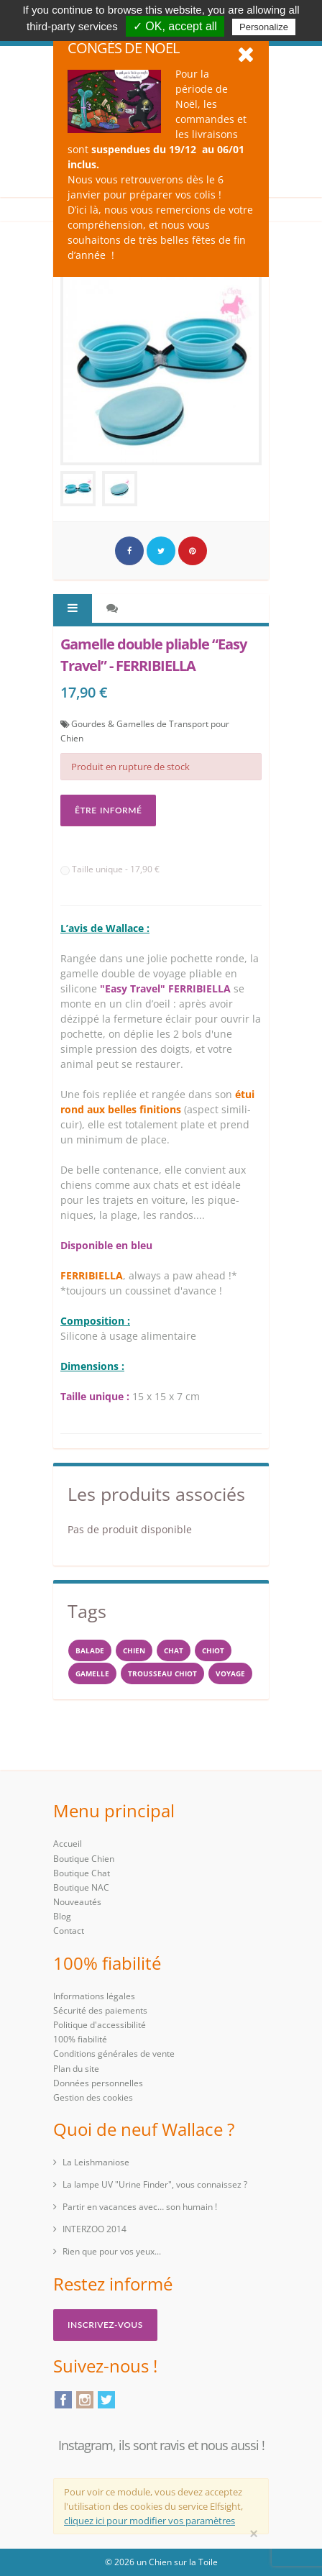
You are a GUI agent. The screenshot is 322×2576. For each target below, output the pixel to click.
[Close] (253, 2533)
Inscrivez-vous (105, 2324)
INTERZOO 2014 (94, 2229)
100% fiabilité (80, 2039)
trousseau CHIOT (162, 1673)
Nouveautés (77, 1902)
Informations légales (94, 1996)
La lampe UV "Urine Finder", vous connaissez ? (155, 2184)
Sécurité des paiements (100, 2010)
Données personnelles (98, 2083)
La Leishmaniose (96, 2162)
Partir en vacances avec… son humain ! (140, 2207)
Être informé (108, 810)
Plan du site (76, 2069)
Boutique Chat (81, 1873)
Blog (62, 1916)
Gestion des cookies (93, 2097)
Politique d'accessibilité (99, 2025)
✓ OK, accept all (175, 26)
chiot (213, 1650)
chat (173, 1650)
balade (89, 1650)
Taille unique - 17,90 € (110, 869)
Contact (68, 1930)
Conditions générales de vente (114, 2053)
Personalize (263, 27)
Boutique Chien (83, 1859)
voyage (230, 1673)
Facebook (63, 2399)
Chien (134, 1650)
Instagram (84, 2399)
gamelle (92, 1673)
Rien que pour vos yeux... (112, 2251)
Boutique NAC (81, 1887)
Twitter (106, 2399)
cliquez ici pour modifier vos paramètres (149, 2520)
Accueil (67, 1843)
